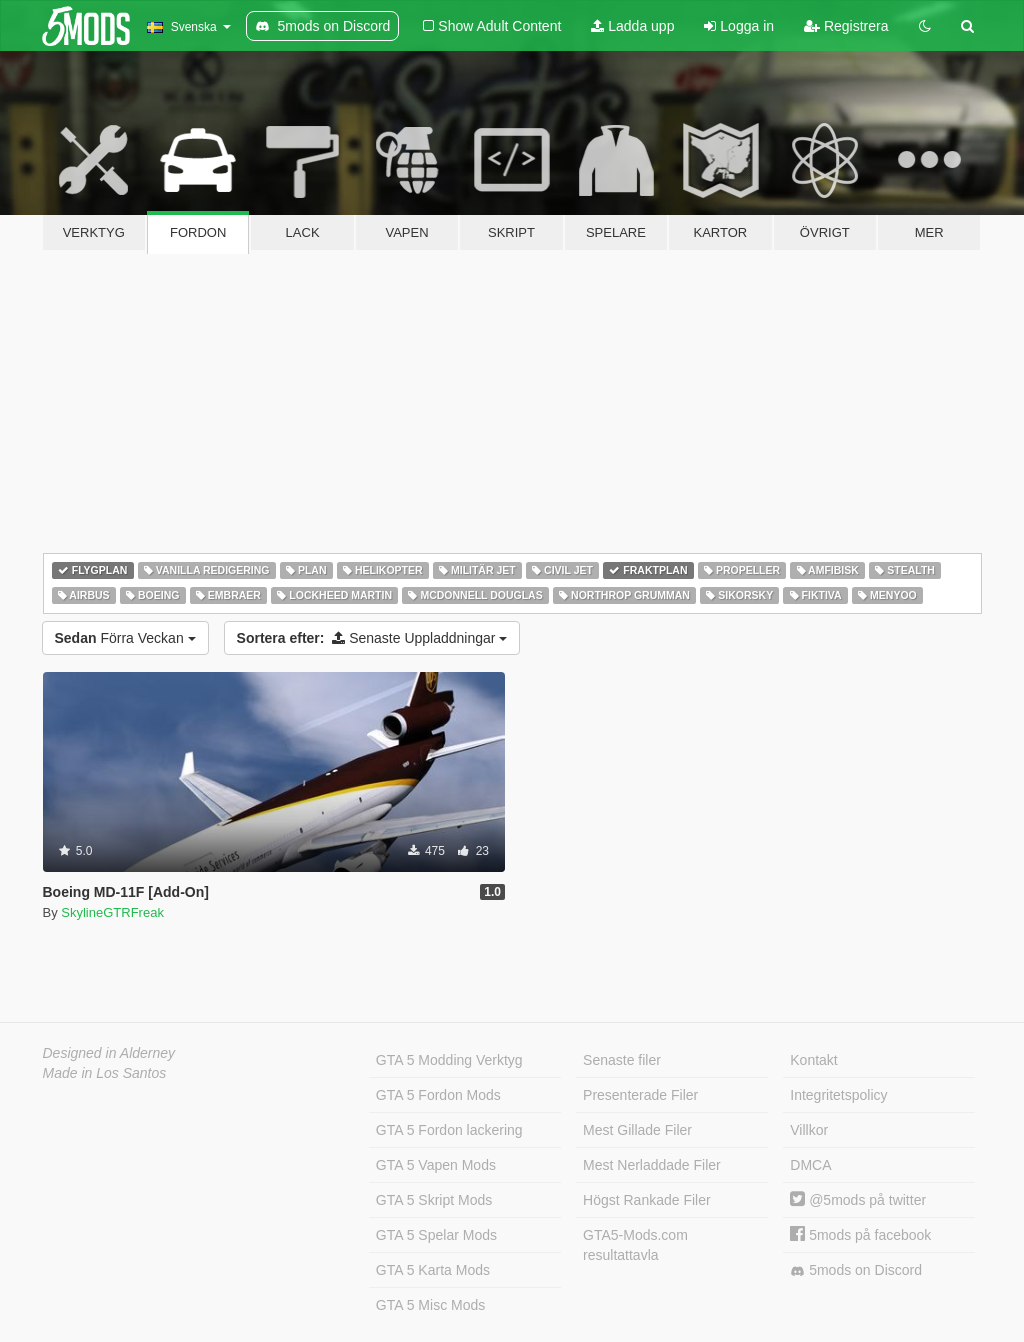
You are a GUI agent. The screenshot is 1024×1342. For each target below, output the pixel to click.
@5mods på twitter (858, 1200)
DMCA (810, 1165)
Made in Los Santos (105, 1073)
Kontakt (813, 1060)
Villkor (809, 1130)
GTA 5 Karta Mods (433, 1270)
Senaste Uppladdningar (372, 638)
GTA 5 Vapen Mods (436, 1165)
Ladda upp (632, 26)
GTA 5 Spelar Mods (436, 1235)
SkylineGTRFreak (112, 912)
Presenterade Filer (640, 1095)
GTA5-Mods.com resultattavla (635, 1245)
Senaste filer (622, 1060)
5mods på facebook (860, 1235)
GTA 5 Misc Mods (430, 1305)
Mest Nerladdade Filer (652, 1165)
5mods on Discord (856, 1270)
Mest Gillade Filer (637, 1130)
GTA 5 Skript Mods (434, 1200)
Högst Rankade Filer (647, 1200)
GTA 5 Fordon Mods (438, 1095)
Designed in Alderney (109, 1053)
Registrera (846, 26)
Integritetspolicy (838, 1095)
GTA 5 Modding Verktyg (449, 1060)
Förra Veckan (125, 638)
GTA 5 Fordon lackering (449, 1130)
